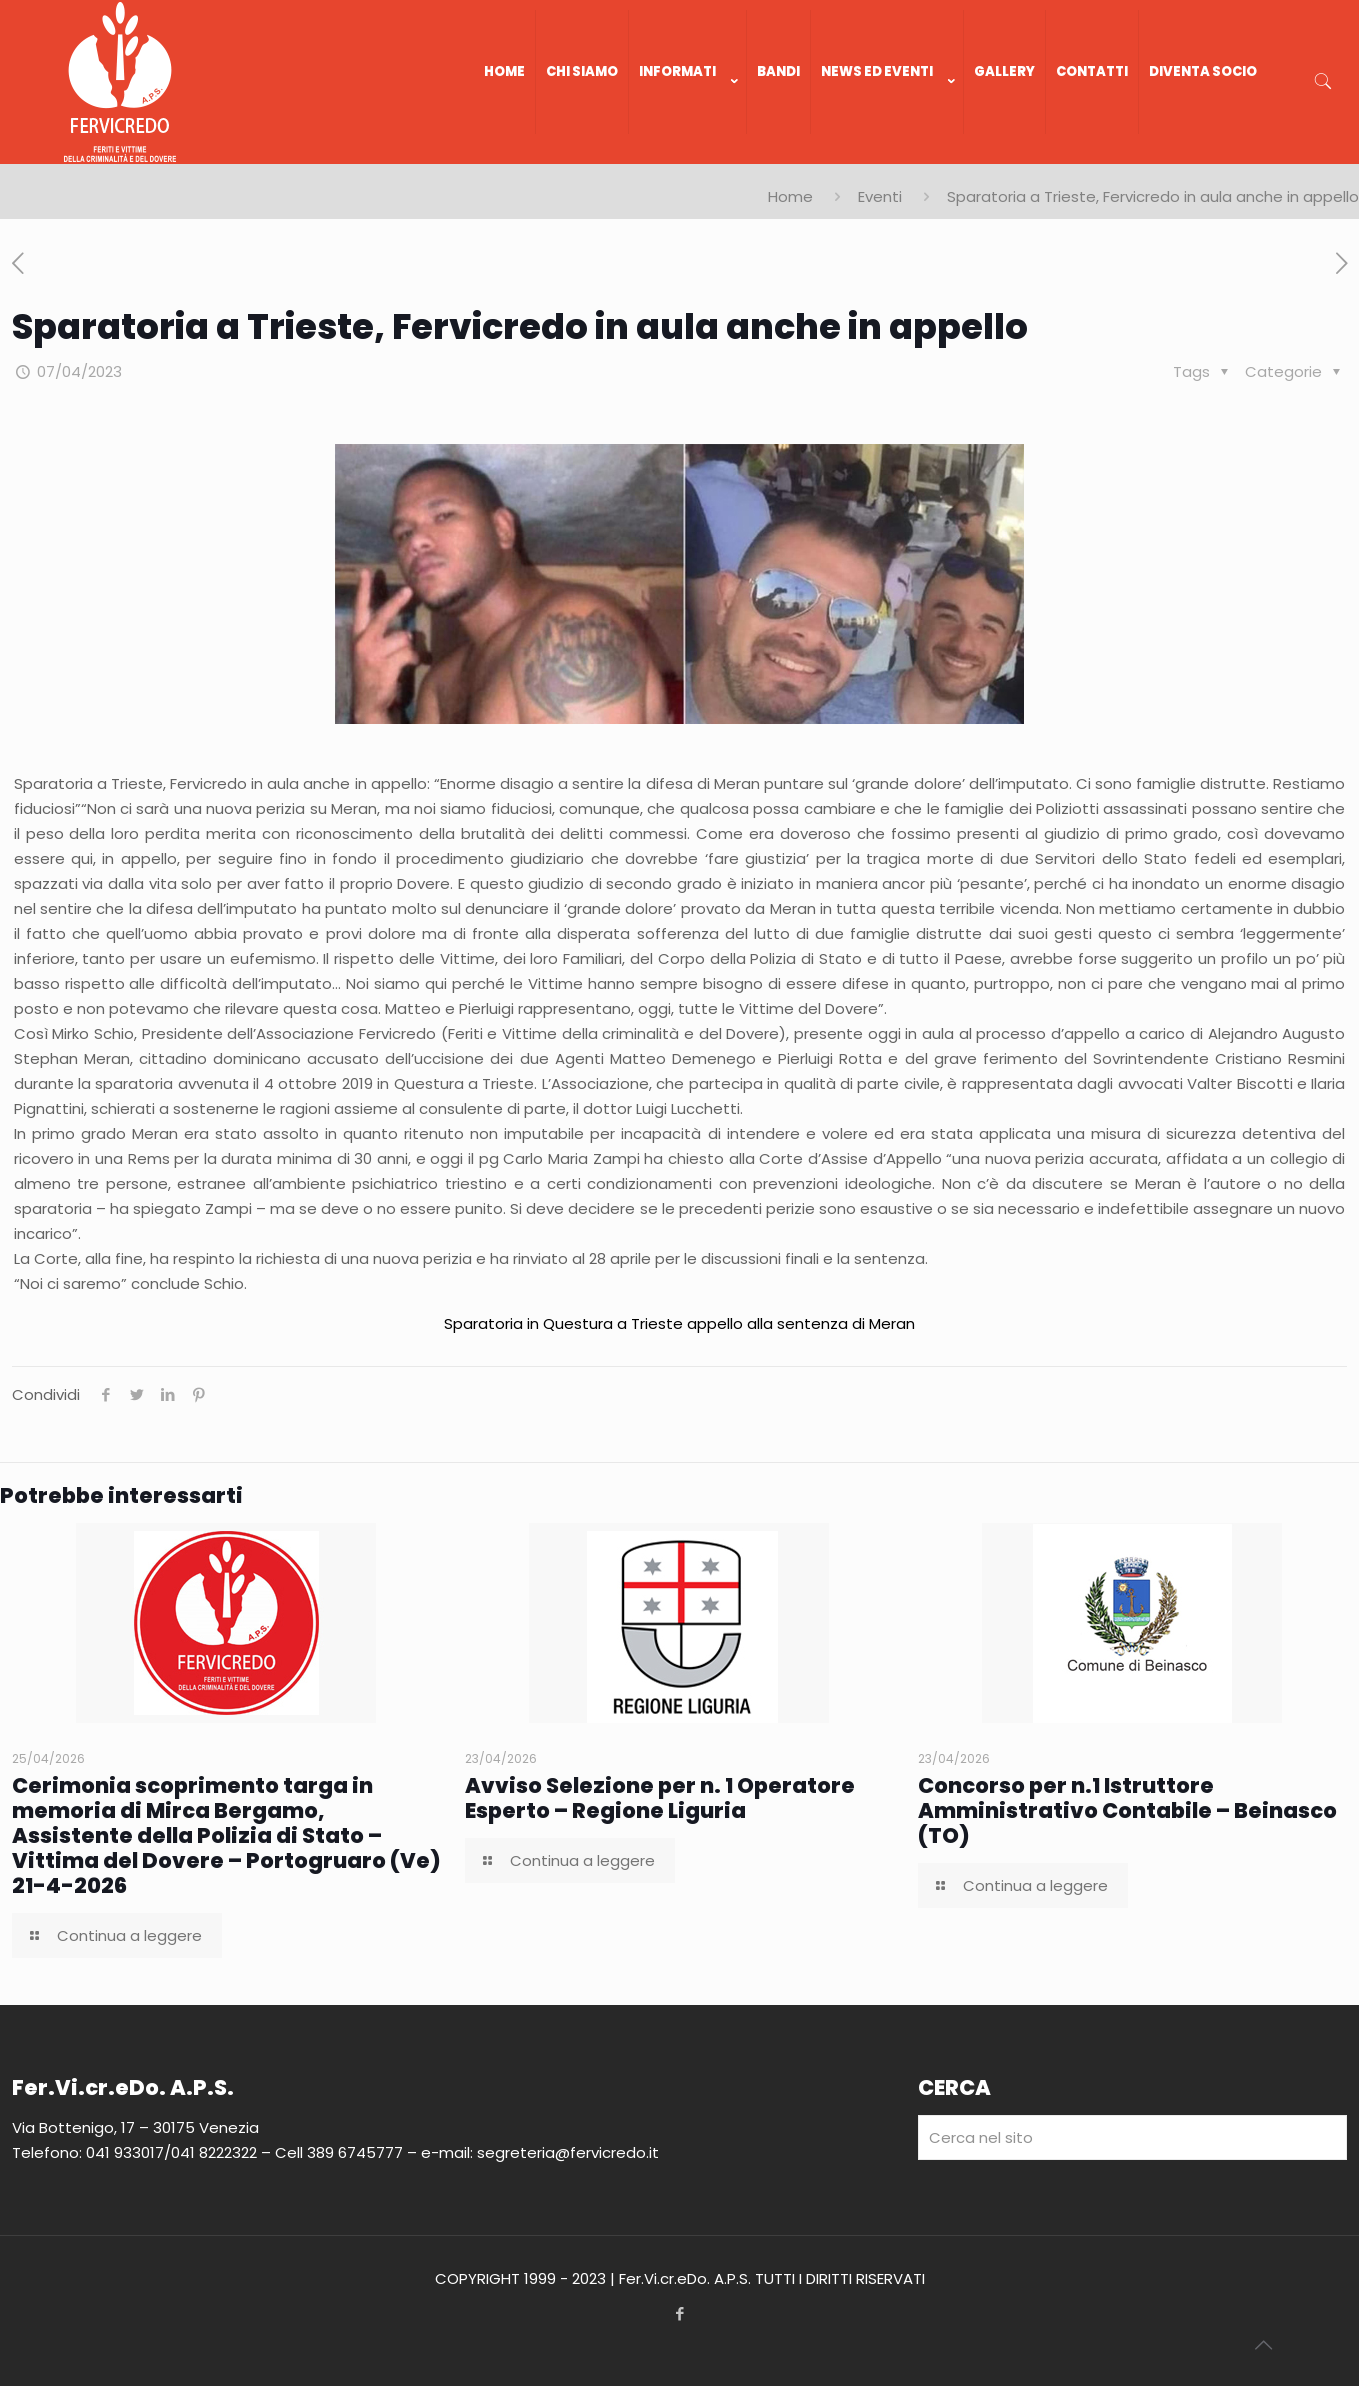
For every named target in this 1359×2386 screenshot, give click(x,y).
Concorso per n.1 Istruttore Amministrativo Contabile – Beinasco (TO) (1127, 1810)
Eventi (880, 196)
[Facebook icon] (679, 2313)
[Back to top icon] (1263, 2345)
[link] (688, 154)
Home (790, 196)
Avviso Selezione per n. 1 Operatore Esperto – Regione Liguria (660, 1798)
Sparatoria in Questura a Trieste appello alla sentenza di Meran (679, 1323)
